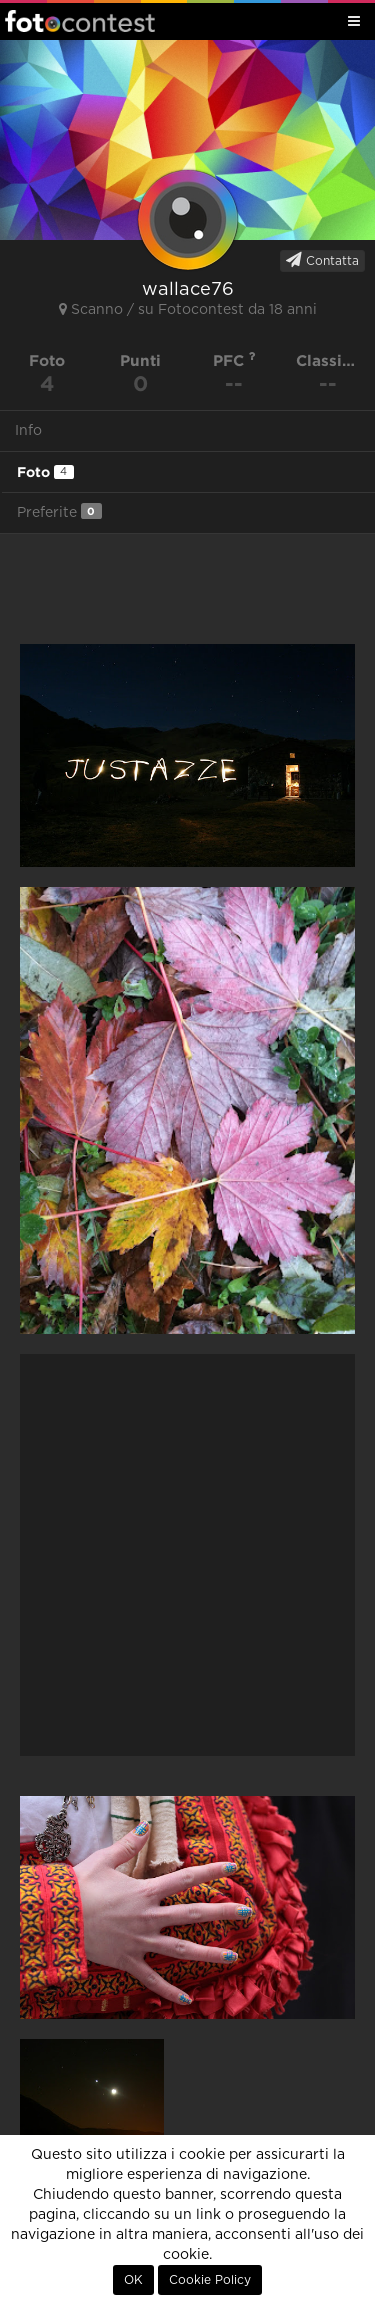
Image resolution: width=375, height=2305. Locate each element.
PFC (234, 360)
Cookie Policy (210, 2280)
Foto (45, 472)
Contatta (322, 260)
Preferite (59, 511)
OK (133, 2280)
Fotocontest (80, 21)
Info (28, 431)
